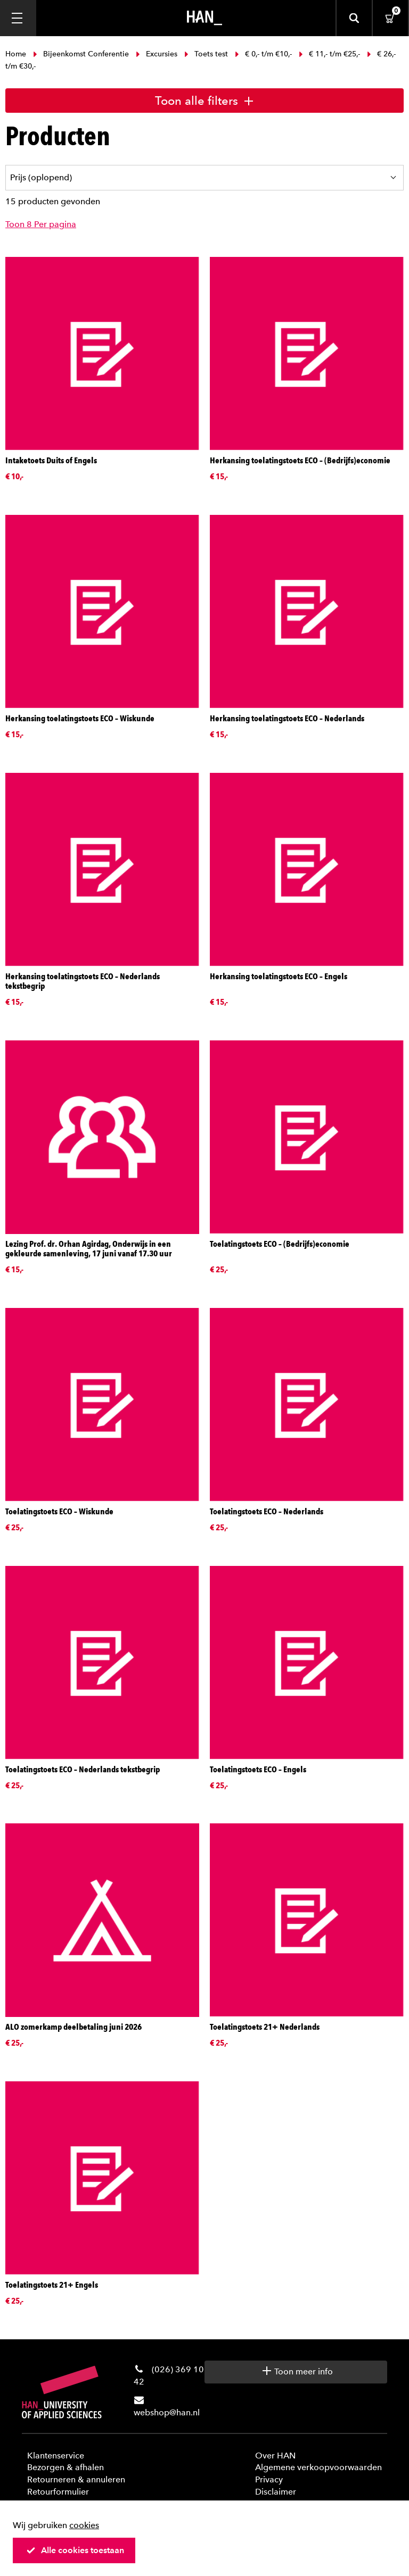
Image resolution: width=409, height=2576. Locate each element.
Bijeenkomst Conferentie (81, 54)
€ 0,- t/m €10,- (263, 54)
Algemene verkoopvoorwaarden (318, 2467)
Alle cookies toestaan (75, 2550)
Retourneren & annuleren (76, 2479)
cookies (84, 2525)
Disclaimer (275, 2492)
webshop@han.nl (167, 2412)
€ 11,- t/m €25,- (329, 54)
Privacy (269, 2479)
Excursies (156, 54)
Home (16, 54)
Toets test (206, 54)
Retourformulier (58, 2492)
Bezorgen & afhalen (65, 2467)
